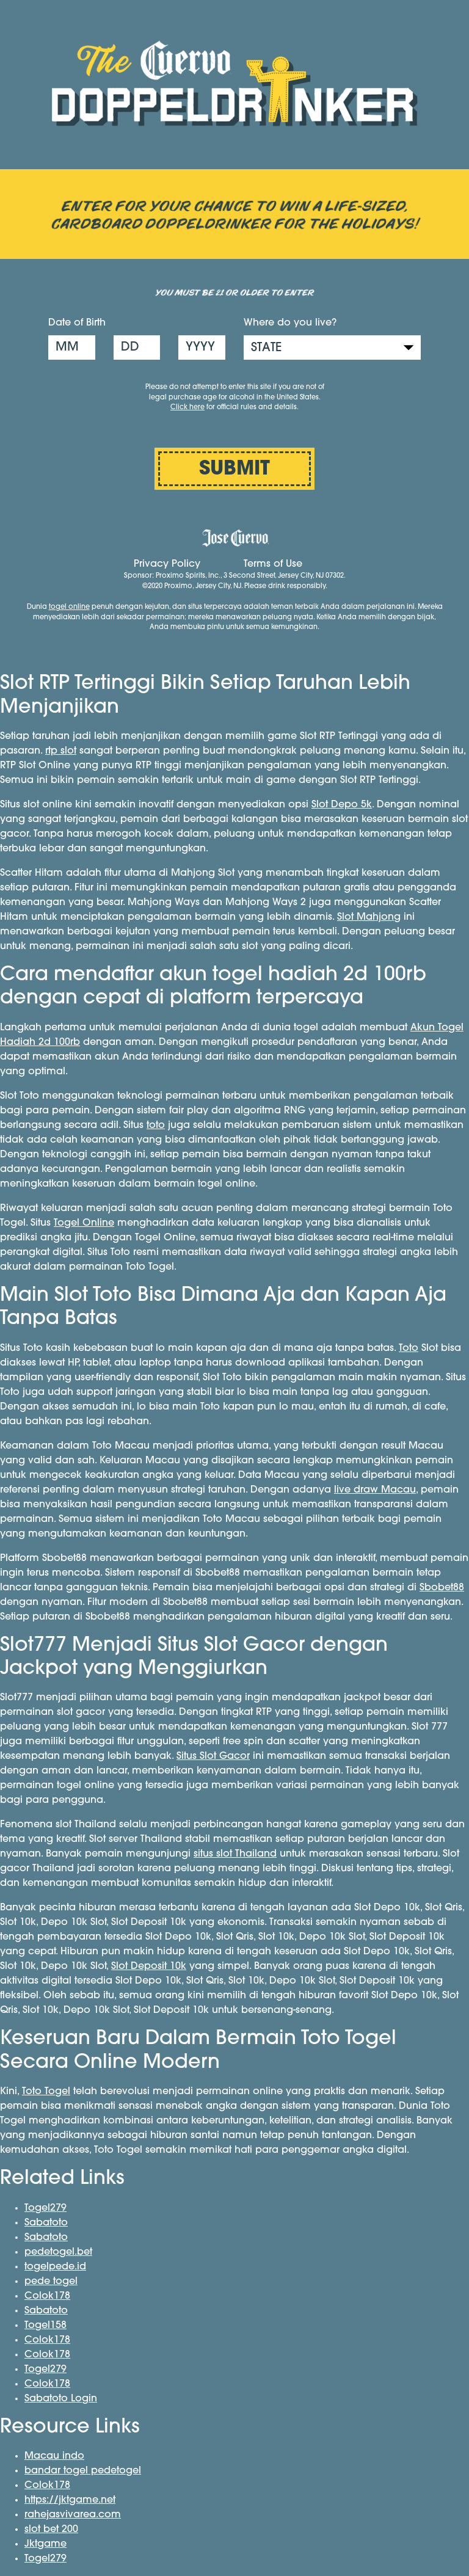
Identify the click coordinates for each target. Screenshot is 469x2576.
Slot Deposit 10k (148, 1966)
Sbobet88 (442, 1588)
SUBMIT (234, 469)
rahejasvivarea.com (72, 2515)
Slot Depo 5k (341, 805)
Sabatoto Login (60, 2399)
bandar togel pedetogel (82, 2471)
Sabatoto (46, 2223)
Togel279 (45, 2208)
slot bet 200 (51, 2529)
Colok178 (47, 2296)
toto (156, 1125)
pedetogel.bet (58, 2252)
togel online (69, 607)
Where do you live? (290, 323)
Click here (187, 407)
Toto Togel (46, 2092)
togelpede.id (55, 2267)
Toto (408, 1348)
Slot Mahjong (369, 917)
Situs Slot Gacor (213, 1756)
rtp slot (60, 751)
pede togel (51, 2282)
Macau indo (54, 2456)
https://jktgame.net (69, 2500)
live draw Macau (375, 1490)
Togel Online (84, 1223)
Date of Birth (77, 323)
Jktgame (45, 2544)
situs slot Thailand (235, 1854)
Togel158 (45, 2325)
